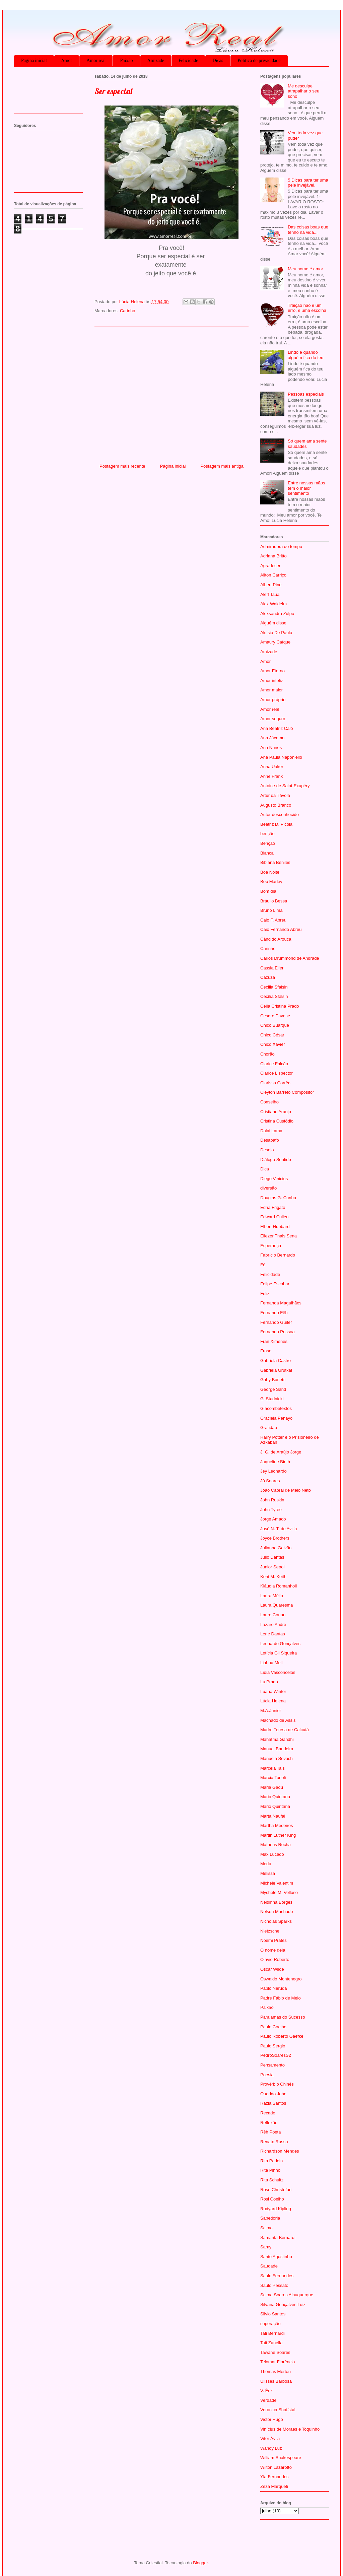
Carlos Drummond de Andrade (289, 958)
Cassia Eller (271, 967)
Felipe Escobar (274, 1283)
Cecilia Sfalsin (274, 987)
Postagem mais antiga (222, 466)
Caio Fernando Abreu (281, 929)
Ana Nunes (271, 747)
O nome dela (272, 1950)
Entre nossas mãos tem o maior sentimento (306, 488)
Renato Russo (274, 2141)
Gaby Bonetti (272, 1379)
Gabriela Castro (275, 1360)
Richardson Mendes (279, 2151)
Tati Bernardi (272, 2333)
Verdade (268, 2400)
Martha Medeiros (276, 1825)
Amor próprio (272, 699)
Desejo (267, 1149)
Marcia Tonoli (273, 1777)
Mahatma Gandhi (277, 1739)
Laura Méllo (271, 1595)
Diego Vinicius (274, 1178)
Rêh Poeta (270, 2131)
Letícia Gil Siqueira (278, 1652)
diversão (268, 1188)
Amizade (155, 60)
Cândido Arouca (275, 939)
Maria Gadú (271, 1787)
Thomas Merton (275, 2371)
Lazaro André (273, 1624)
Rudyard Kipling (275, 2208)
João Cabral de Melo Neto (285, 1490)
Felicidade (188, 60)
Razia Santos (273, 2103)
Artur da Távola (275, 795)
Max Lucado (272, 1854)
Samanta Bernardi (277, 2237)
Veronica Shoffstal (277, 2409)
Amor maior (271, 689)
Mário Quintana (275, 1806)
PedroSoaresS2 (275, 2055)
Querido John (273, 2093)
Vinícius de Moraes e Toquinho (290, 2429)
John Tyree (271, 1509)
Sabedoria (270, 2218)
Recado (267, 2112)
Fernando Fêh (274, 1312)
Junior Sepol (272, 1566)
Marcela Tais (272, 1768)
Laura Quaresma (276, 1605)
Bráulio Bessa (273, 900)
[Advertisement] (171, 392)
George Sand (273, 1389)
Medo (265, 1863)
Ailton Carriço (273, 575)
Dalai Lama (271, 1130)
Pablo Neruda (273, 1988)
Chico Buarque (274, 1025)
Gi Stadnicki (271, 1398)
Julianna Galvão (275, 1547)
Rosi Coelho (272, 2198)
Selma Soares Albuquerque (286, 2294)
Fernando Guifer (276, 1322)
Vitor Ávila (270, 2438)
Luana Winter (273, 1691)
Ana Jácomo (272, 737)
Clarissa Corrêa (275, 1082)
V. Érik (266, 2390)
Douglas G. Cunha (278, 1197)
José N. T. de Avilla (278, 1528)
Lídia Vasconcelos (277, 1672)
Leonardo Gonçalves (280, 1643)
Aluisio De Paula (276, 632)
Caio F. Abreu (273, 920)
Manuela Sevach (276, 1758)
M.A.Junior (270, 1710)
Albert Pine (271, 584)
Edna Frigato (272, 1207)
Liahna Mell (271, 1662)
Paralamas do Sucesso (282, 2017)
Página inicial (34, 60)
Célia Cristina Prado (279, 1006)
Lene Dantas (272, 1633)
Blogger (200, 2562)
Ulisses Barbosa (276, 2381)
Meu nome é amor (305, 268)
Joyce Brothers (274, 1538)
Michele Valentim (276, 1883)
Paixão (126, 60)
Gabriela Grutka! (276, 1370)
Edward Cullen (274, 1216)
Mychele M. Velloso (279, 1892)
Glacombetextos (276, 1408)
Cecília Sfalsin (274, 996)
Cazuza (267, 977)
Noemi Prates (273, 1940)
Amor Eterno (272, 670)
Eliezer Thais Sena (278, 1235)
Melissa (267, 1873)
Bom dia (268, 891)
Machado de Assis (278, 1720)
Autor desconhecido (279, 814)
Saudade (269, 2265)
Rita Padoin (271, 2160)
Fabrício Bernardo (277, 1255)
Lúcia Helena (273, 1700)
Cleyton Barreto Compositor (287, 1092)
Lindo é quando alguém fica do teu (305, 355)
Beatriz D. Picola (276, 824)
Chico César (272, 1034)
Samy (265, 2246)
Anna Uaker (271, 766)
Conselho (269, 1101)
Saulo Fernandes (276, 2275)
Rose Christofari (275, 2189)
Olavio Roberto (274, 1959)
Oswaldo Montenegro (281, 1978)
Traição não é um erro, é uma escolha (307, 308)
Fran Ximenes (273, 1341)
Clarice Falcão (274, 1063)
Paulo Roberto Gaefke (281, 2036)
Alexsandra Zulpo (277, 613)
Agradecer (270, 565)
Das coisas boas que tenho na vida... (308, 229)
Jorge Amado (273, 1518)
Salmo (266, 2227)
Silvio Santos (272, 2313)
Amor (66, 60)
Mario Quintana (275, 1796)
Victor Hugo (271, 2419)
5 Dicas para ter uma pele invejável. (308, 183)
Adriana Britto (273, 555)
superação (270, 2323)
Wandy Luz (271, 2448)
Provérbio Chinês (277, 2084)
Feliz (264, 1293)
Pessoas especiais (306, 394)
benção (267, 833)
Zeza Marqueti (274, 2486)
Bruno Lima (271, 910)
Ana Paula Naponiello (281, 757)
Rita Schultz (271, 2179)
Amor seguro (272, 718)
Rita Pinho (270, 2170)
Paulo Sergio (272, 2045)
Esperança (270, 1245)
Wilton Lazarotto (276, 2467)
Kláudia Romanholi (278, 1585)
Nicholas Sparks (276, 1921)
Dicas (217, 60)
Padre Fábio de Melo (280, 1998)
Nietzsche (269, 1931)
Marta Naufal (272, 1816)
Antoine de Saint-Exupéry (285, 785)
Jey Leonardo (273, 1471)
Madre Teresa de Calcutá (284, 1729)
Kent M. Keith (273, 1576)
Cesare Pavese (275, 1015)
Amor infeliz (271, 680)
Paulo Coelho (273, 2026)
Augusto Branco (275, 805)
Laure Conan (272, 1614)
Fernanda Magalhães (280, 1302)
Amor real (96, 60)
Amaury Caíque (275, 642)
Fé (262, 1264)
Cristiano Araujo (275, 1111)
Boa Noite (269, 872)
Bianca (267, 853)
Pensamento (272, 2064)
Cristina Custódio (276, 1121)
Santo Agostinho (276, 2256)
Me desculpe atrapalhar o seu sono (303, 91)
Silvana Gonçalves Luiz (282, 2304)
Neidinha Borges (276, 1902)
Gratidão (268, 1427)
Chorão (267, 1054)
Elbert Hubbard (274, 1226)
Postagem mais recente (122, 466)
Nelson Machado (276, 1911)
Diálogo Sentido (275, 1159)
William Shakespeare (280, 2457)
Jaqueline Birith (275, 1461)
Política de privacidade (258, 60)
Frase (265, 1350)
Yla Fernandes (274, 2476)
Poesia (267, 2074)
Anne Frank (271, 776)
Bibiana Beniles (275, 862)
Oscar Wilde (272, 1969)
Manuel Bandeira (276, 1748)
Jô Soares (270, 1480)
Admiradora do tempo (281, 546)
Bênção (267, 843)
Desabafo (269, 1140)
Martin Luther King (278, 1835)
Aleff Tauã (269, 594)
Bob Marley (271, 881)
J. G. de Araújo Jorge (280, 1451)
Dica (264, 1168)
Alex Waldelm (273, 603)
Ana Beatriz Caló (276, 728)
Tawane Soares (275, 2352)
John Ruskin (272, 1499)
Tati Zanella (271, 2342)
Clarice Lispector (276, 1073)
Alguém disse (273, 622)
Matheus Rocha (275, 1844)
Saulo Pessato (274, 2285)
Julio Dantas (272, 1557)
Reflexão (268, 2122)
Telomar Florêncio (277, 2361)
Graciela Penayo (276, 1418)
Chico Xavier (272, 1044)
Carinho (127, 310)
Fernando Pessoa (277, 1331)
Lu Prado (269, 1681)
